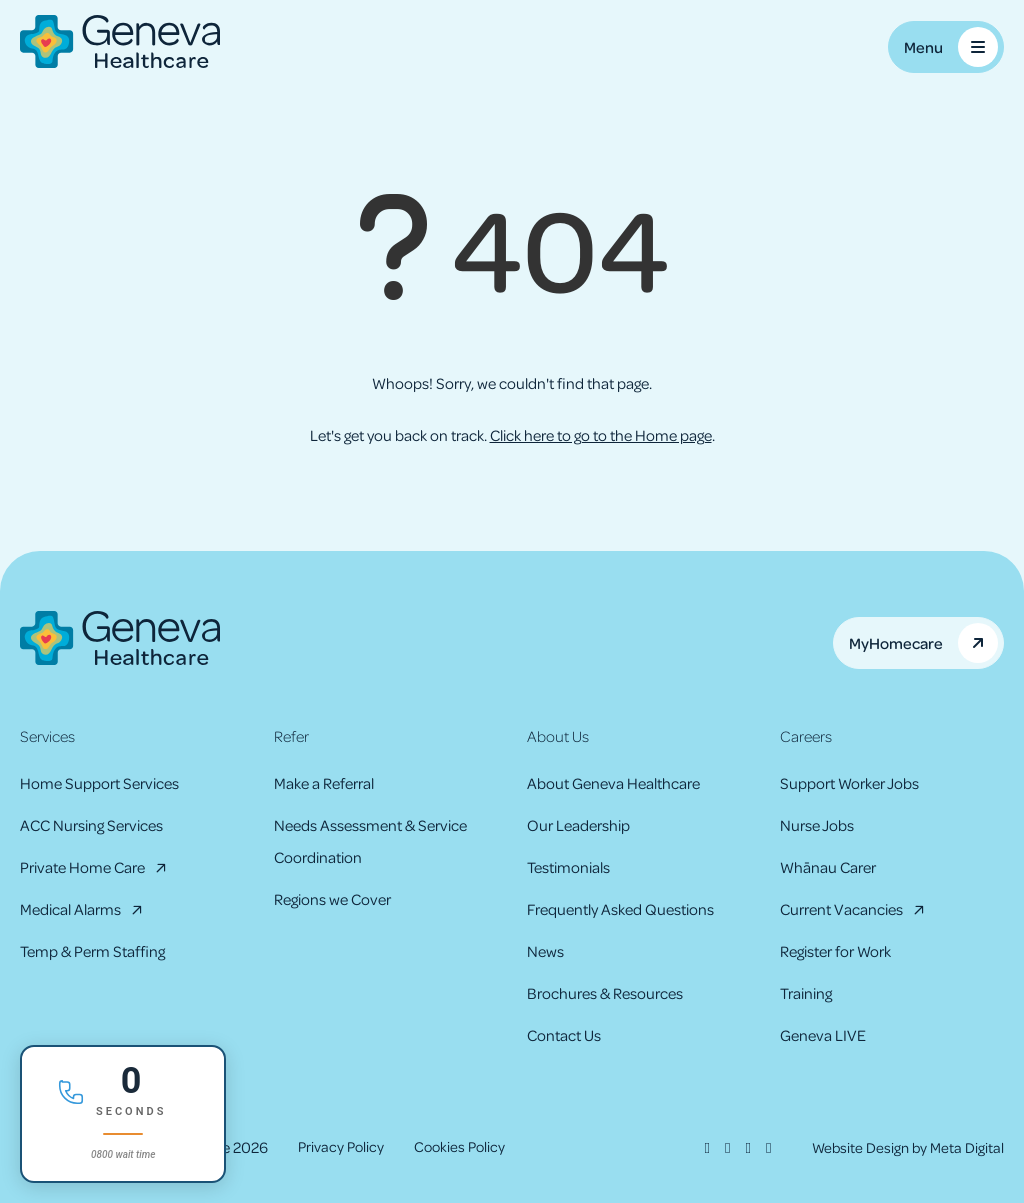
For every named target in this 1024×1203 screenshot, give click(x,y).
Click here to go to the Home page (601, 435)
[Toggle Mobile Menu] (946, 47)
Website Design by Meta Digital (904, 1147)
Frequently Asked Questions (620, 909)
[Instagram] (720, 1147)
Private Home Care (82, 867)
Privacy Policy (343, 1147)
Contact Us (564, 1035)
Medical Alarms (70, 909)
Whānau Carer (828, 867)
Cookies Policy (465, 1147)
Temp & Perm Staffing (92, 951)
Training (806, 993)
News (545, 951)
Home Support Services (99, 783)
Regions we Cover (332, 899)
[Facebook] (699, 1147)
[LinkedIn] (741, 1147)
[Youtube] (762, 1147)
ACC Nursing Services (91, 825)
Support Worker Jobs (849, 783)
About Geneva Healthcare (613, 783)
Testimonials (568, 867)
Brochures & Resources (605, 993)
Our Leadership (578, 825)
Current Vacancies (841, 909)
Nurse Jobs (817, 825)
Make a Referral (324, 783)
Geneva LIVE (823, 1035)
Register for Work (835, 951)
